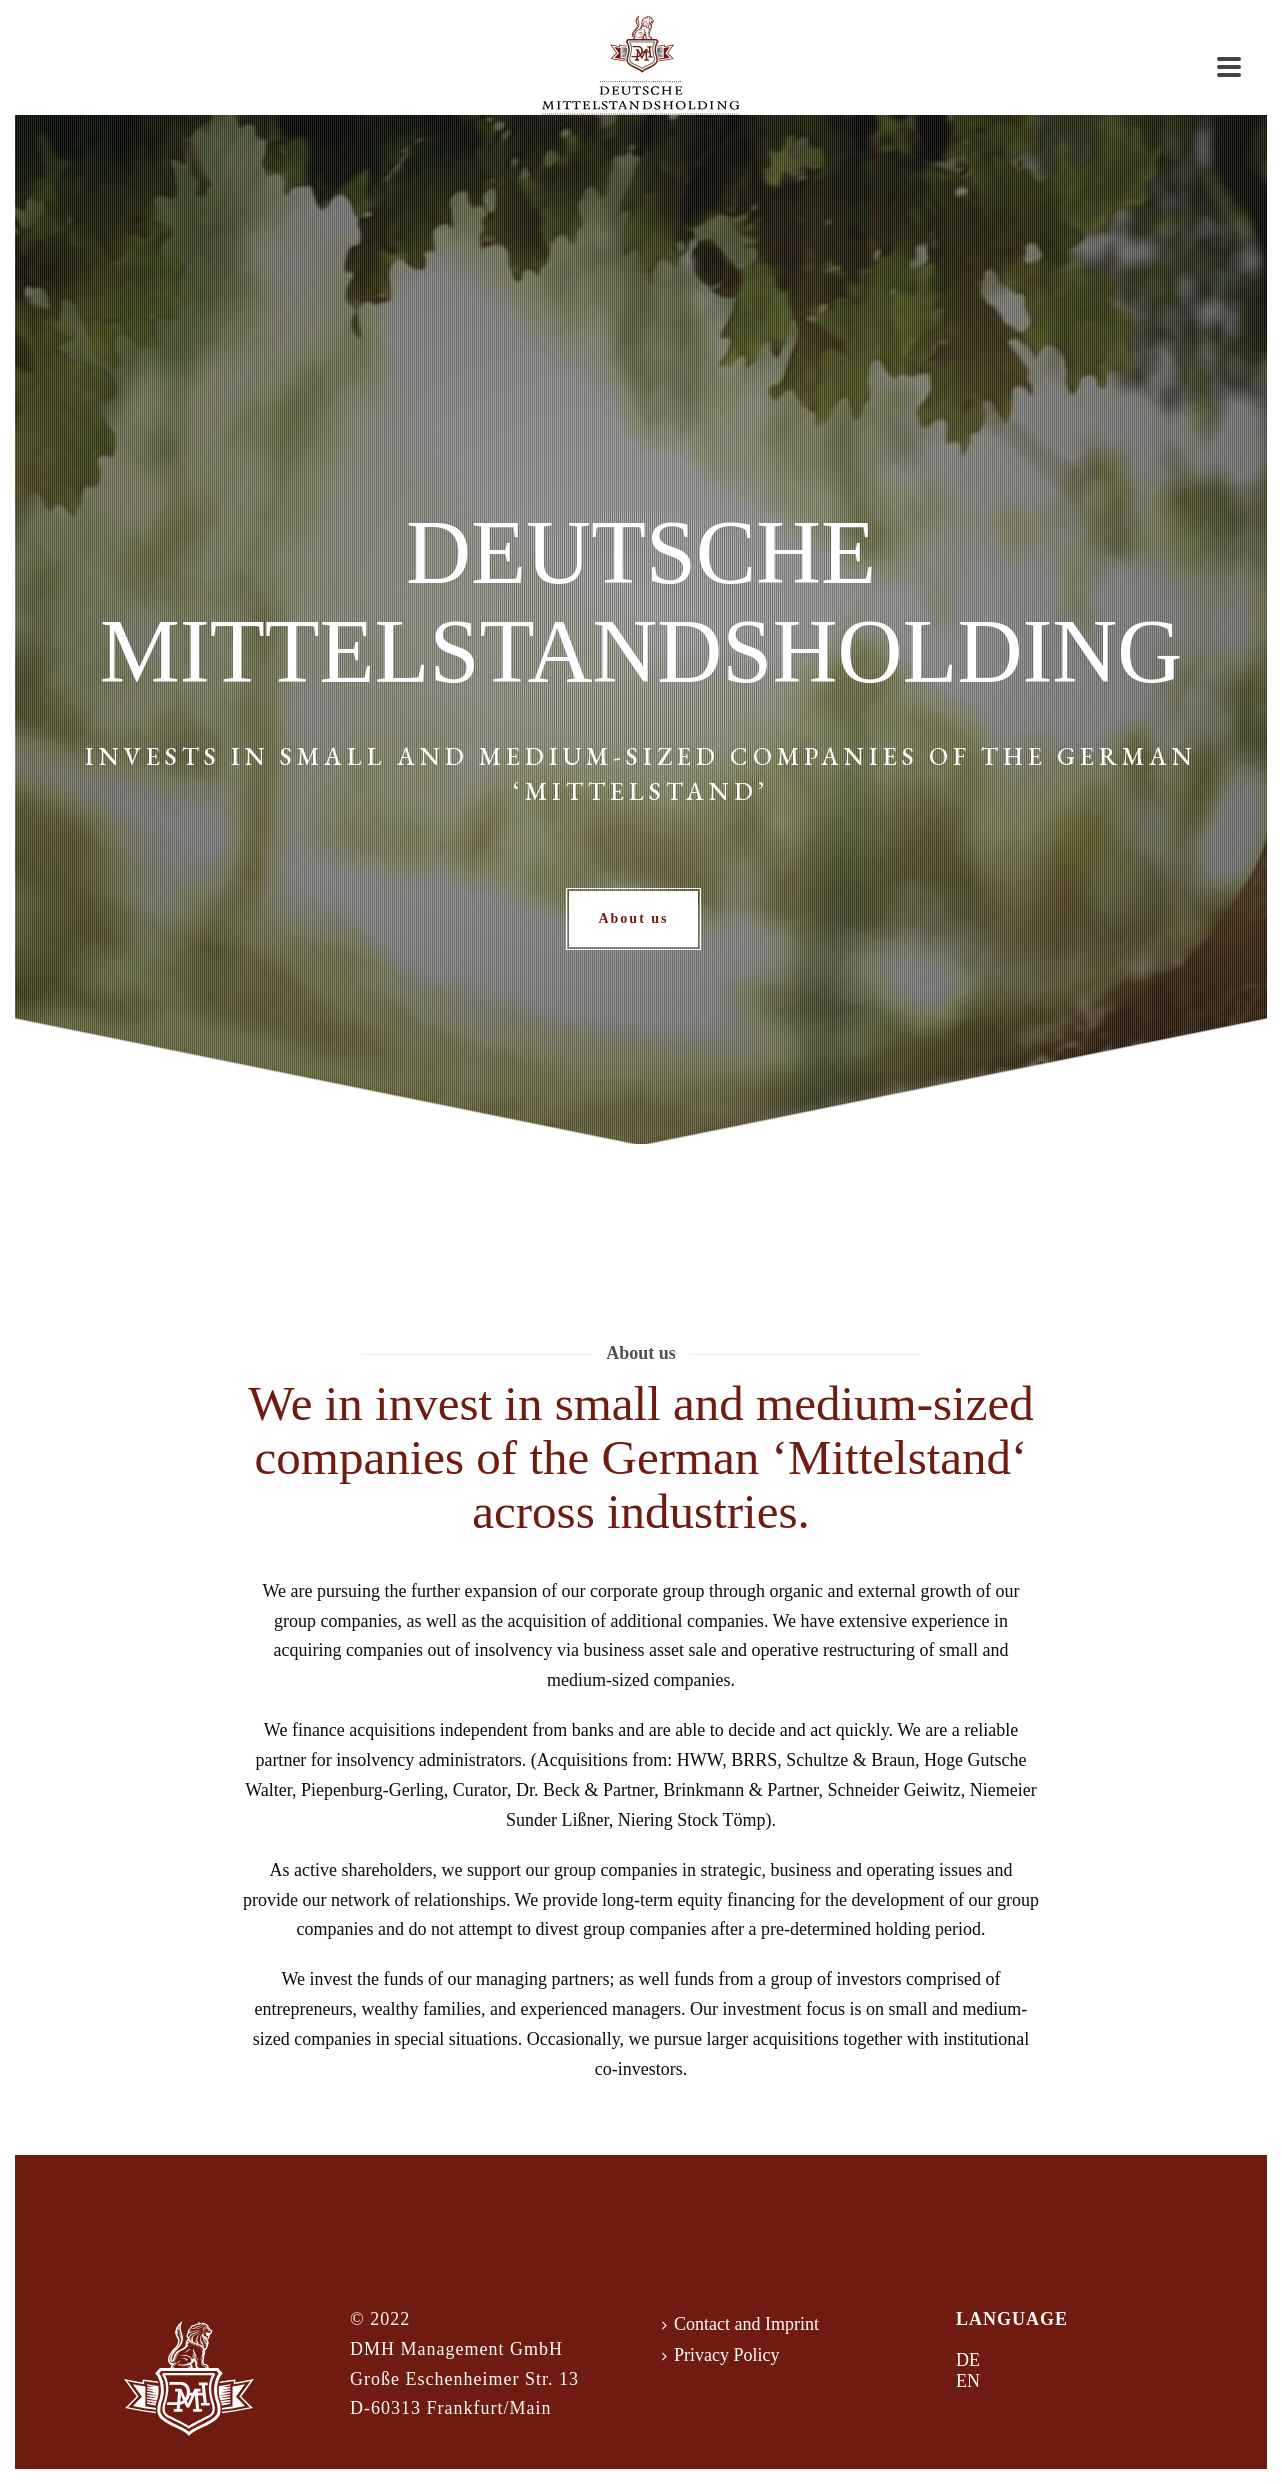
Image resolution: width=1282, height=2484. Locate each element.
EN (968, 2381)
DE (968, 2360)
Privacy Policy (721, 2355)
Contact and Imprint (740, 2324)
